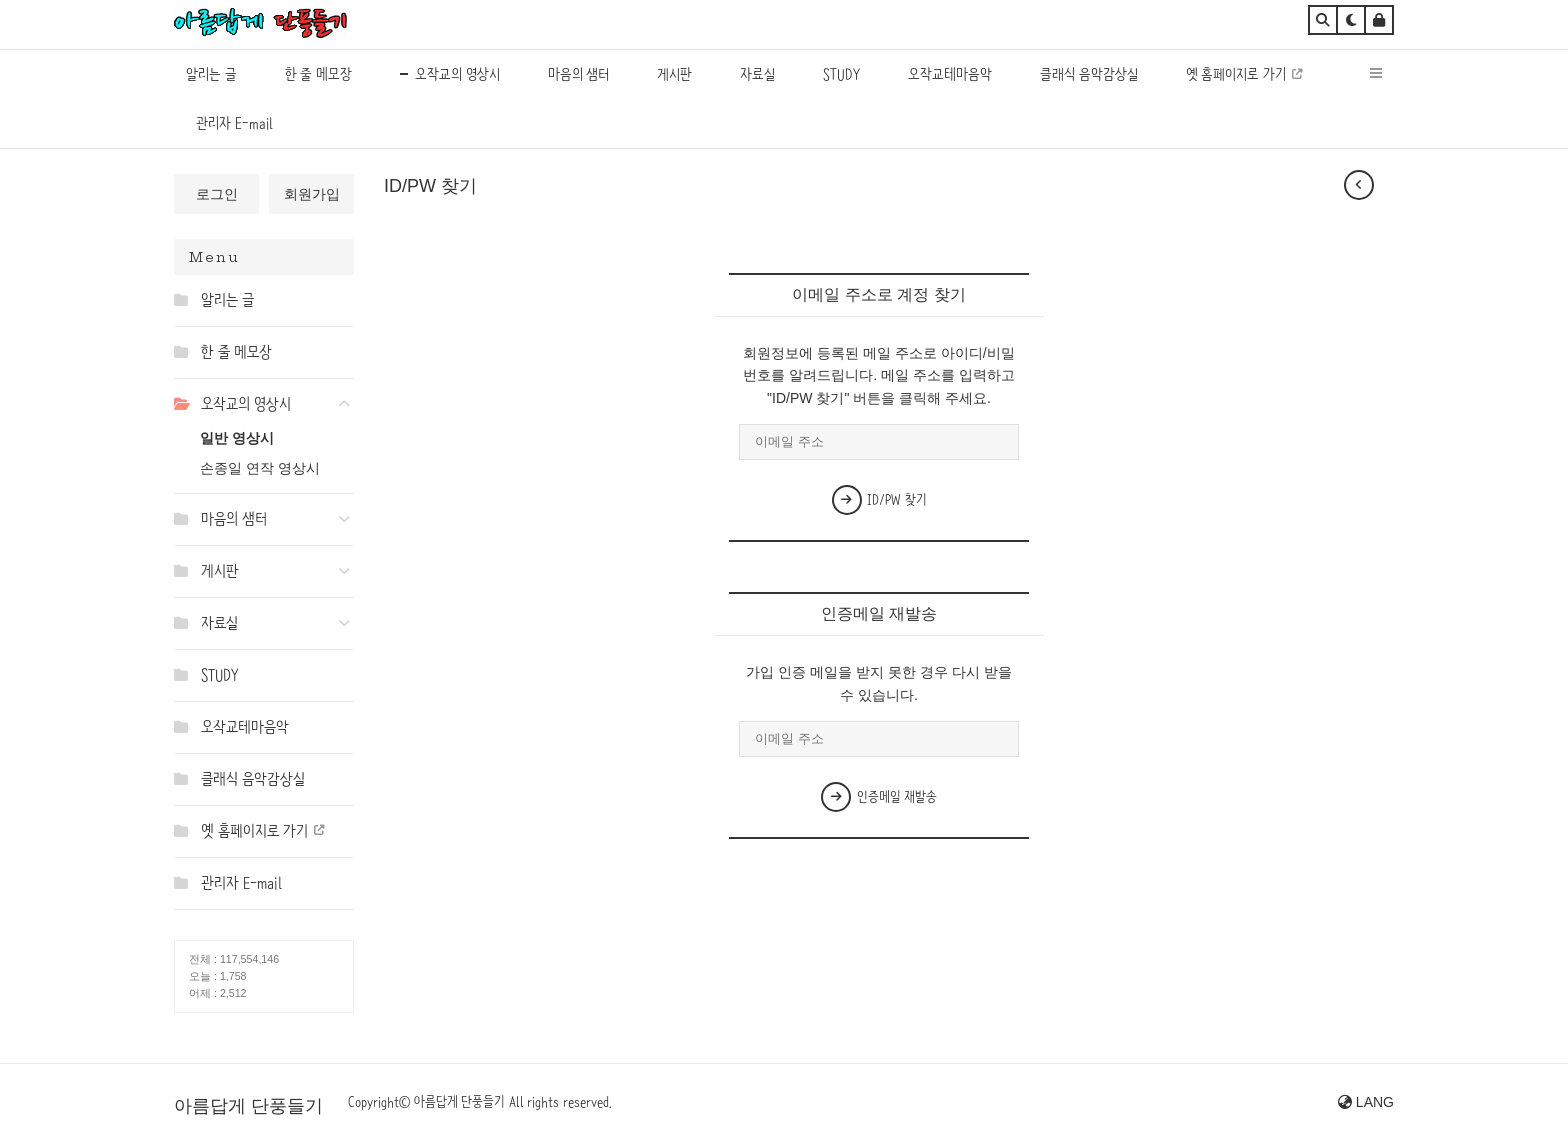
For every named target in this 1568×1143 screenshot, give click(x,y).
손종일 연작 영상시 (260, 468)
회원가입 (312, 194)
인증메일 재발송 (879, 797)
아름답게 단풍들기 (248, 1106)
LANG (1366, 1102)
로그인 (217, 194)
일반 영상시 (237, 438)
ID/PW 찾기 (879, 500)
